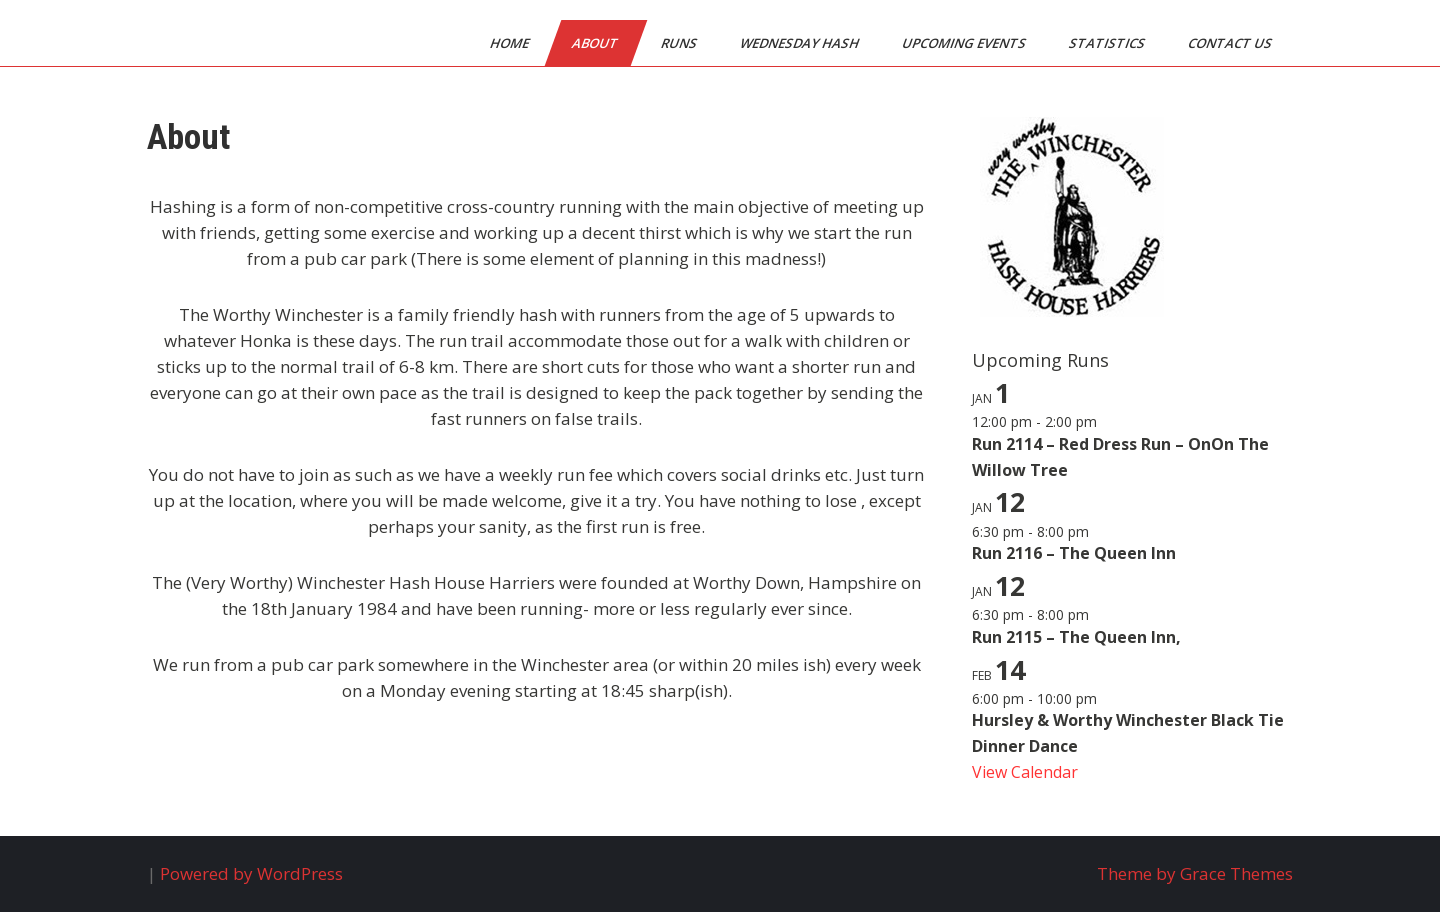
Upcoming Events (965, 43)
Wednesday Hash (801, 43)
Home (511, 43)
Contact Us (1231, 43)
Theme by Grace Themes (1195, 873)
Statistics (1108, 43)
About (596, 43)
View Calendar (1025, 772)
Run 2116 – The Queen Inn (1074, 553)
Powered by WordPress (251, 873)
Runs (680, 43)
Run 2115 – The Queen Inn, (1076, 637)
